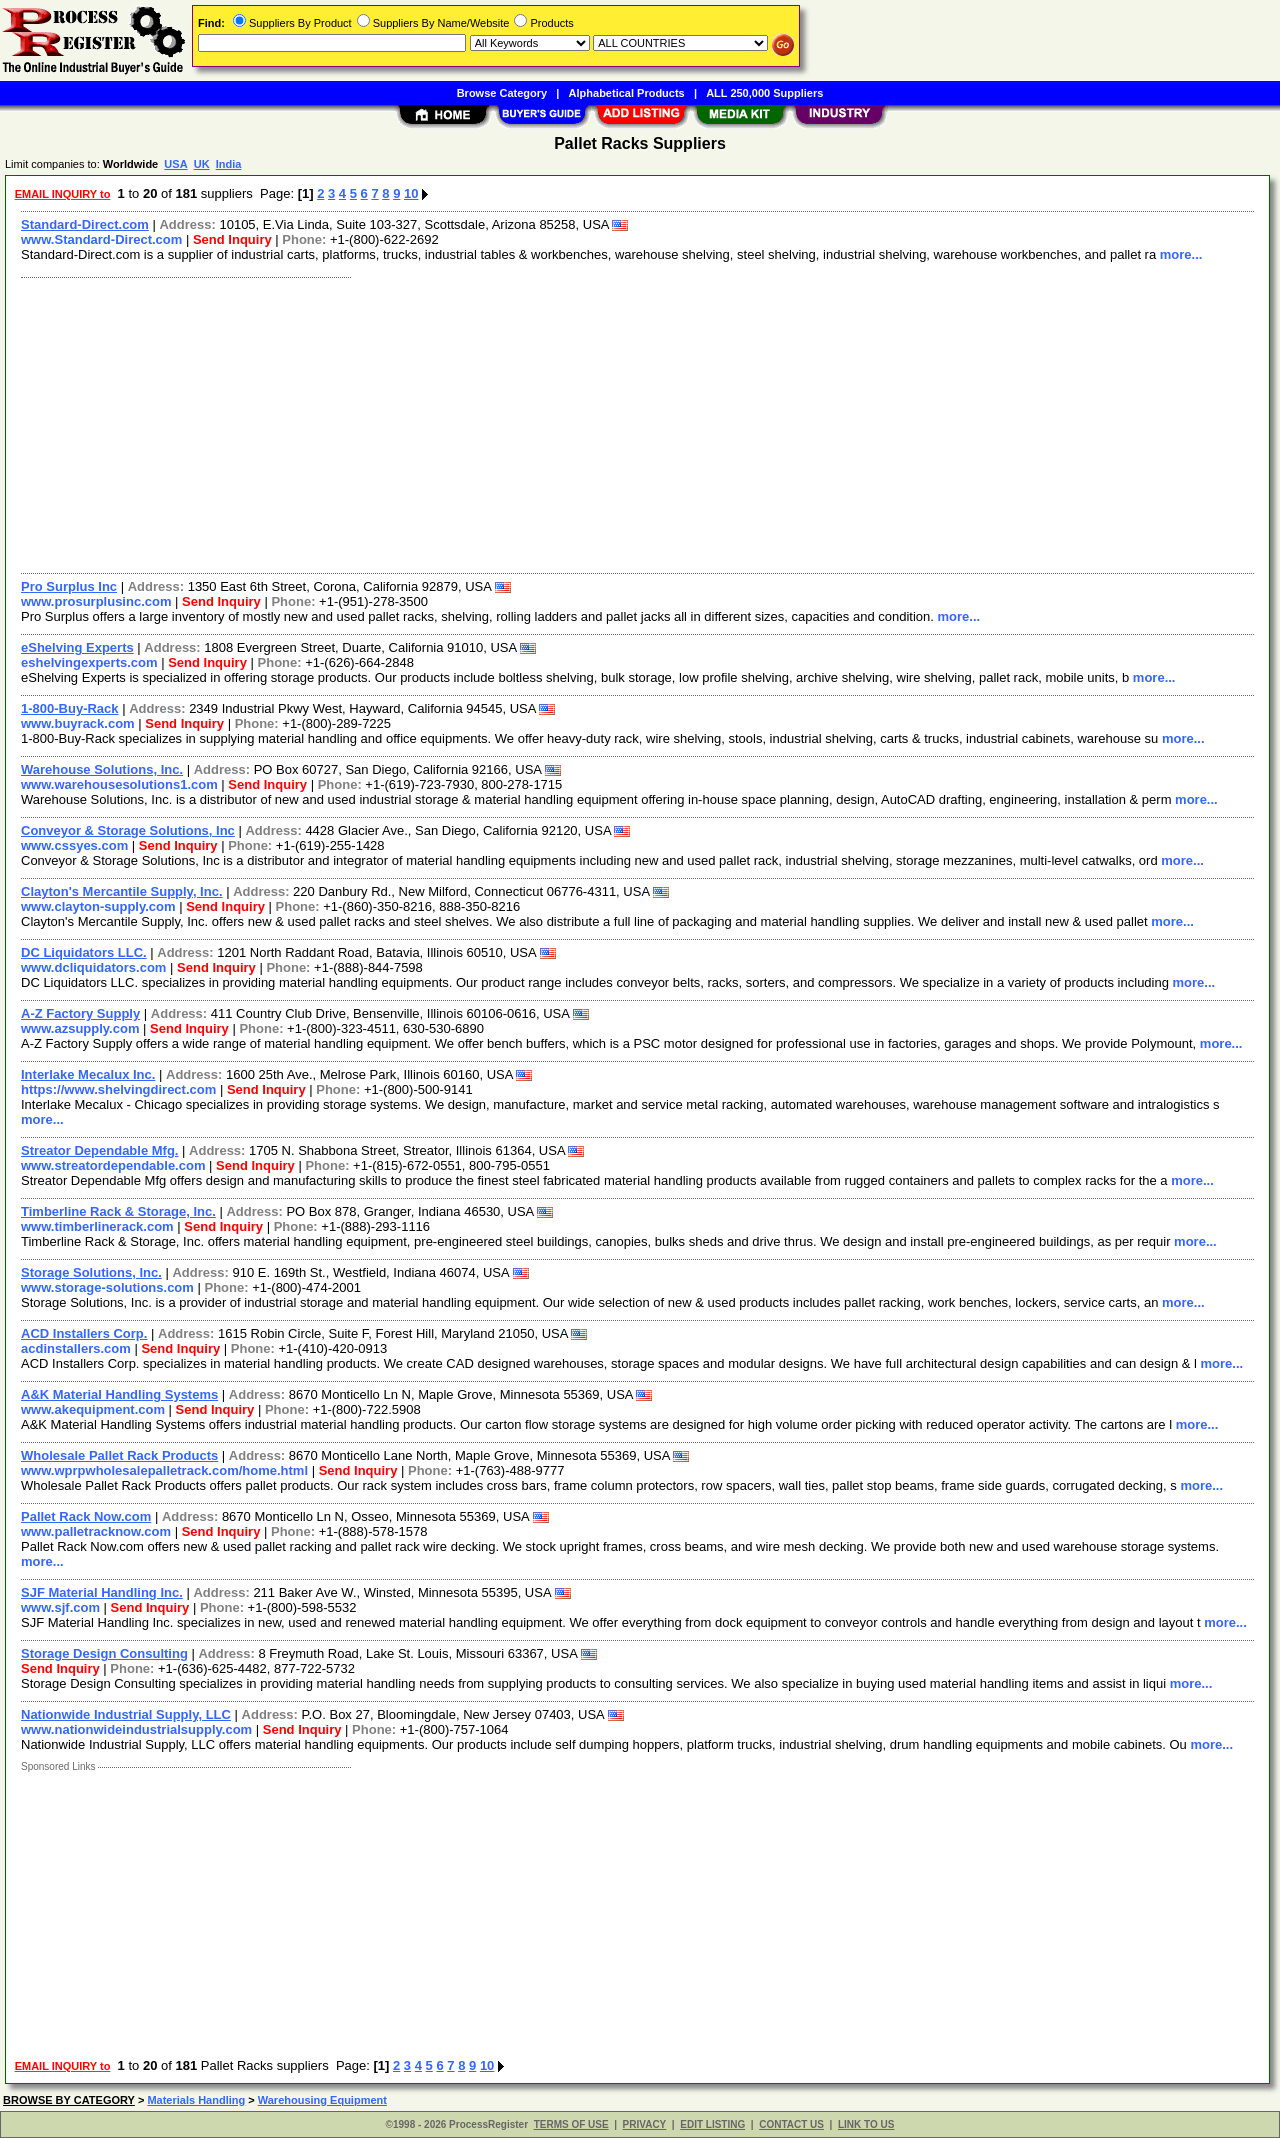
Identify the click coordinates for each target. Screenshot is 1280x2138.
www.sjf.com (60, 1607)
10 (411, 193)
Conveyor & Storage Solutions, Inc (128, 830)
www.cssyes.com (74, 845)
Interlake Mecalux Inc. (88, 1074)
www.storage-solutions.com (107, 1287)
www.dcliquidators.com (93, 967)
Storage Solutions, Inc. (91, 1272)
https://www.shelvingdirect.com (118, 1089)
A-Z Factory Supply (80, 1013)
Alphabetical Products (627, 93)
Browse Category (502, 93)
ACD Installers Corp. (84, 1333)
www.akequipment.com (93, 1409)
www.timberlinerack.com (97, 1226)
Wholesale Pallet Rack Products (119, 1455)
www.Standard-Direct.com (101, 239)
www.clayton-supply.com (98, 906)
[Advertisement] (613, 423)
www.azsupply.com (80, 1028)
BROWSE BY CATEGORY (69, 2100)
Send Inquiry (232, 239)
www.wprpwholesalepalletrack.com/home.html (164, 1470)
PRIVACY (645, 2124)
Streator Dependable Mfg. (99, 1150)
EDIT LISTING (712, 2124)
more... (1181, 254)
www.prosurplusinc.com (96, 601)
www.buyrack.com (78, 723)
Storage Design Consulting (104, 1653)
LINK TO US (866, 2124)
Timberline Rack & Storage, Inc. (118, 1211)
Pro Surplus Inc (69, 586)
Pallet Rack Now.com (86, 1516)
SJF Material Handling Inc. (102, 1592)
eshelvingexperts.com (89, 662)
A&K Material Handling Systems (119, 1394)
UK (202, 164)
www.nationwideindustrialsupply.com (136, 1729)
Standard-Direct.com (85, 224)
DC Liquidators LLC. (84, 952)
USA (175, 164)
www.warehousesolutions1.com (119, 784)
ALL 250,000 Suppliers (764, 93)
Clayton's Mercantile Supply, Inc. (122, 891)
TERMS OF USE (571, 2124)
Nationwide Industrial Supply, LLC (126, 1714)
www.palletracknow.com (96, 1531)
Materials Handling (196, 2100)
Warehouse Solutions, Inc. (102, 769)
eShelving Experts (77, 647)
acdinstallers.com (76, 1348)
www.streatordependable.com (113, 1165)
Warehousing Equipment (322, 2100)
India (229, 164)
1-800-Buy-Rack (70, 708)
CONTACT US (791, 2124)
